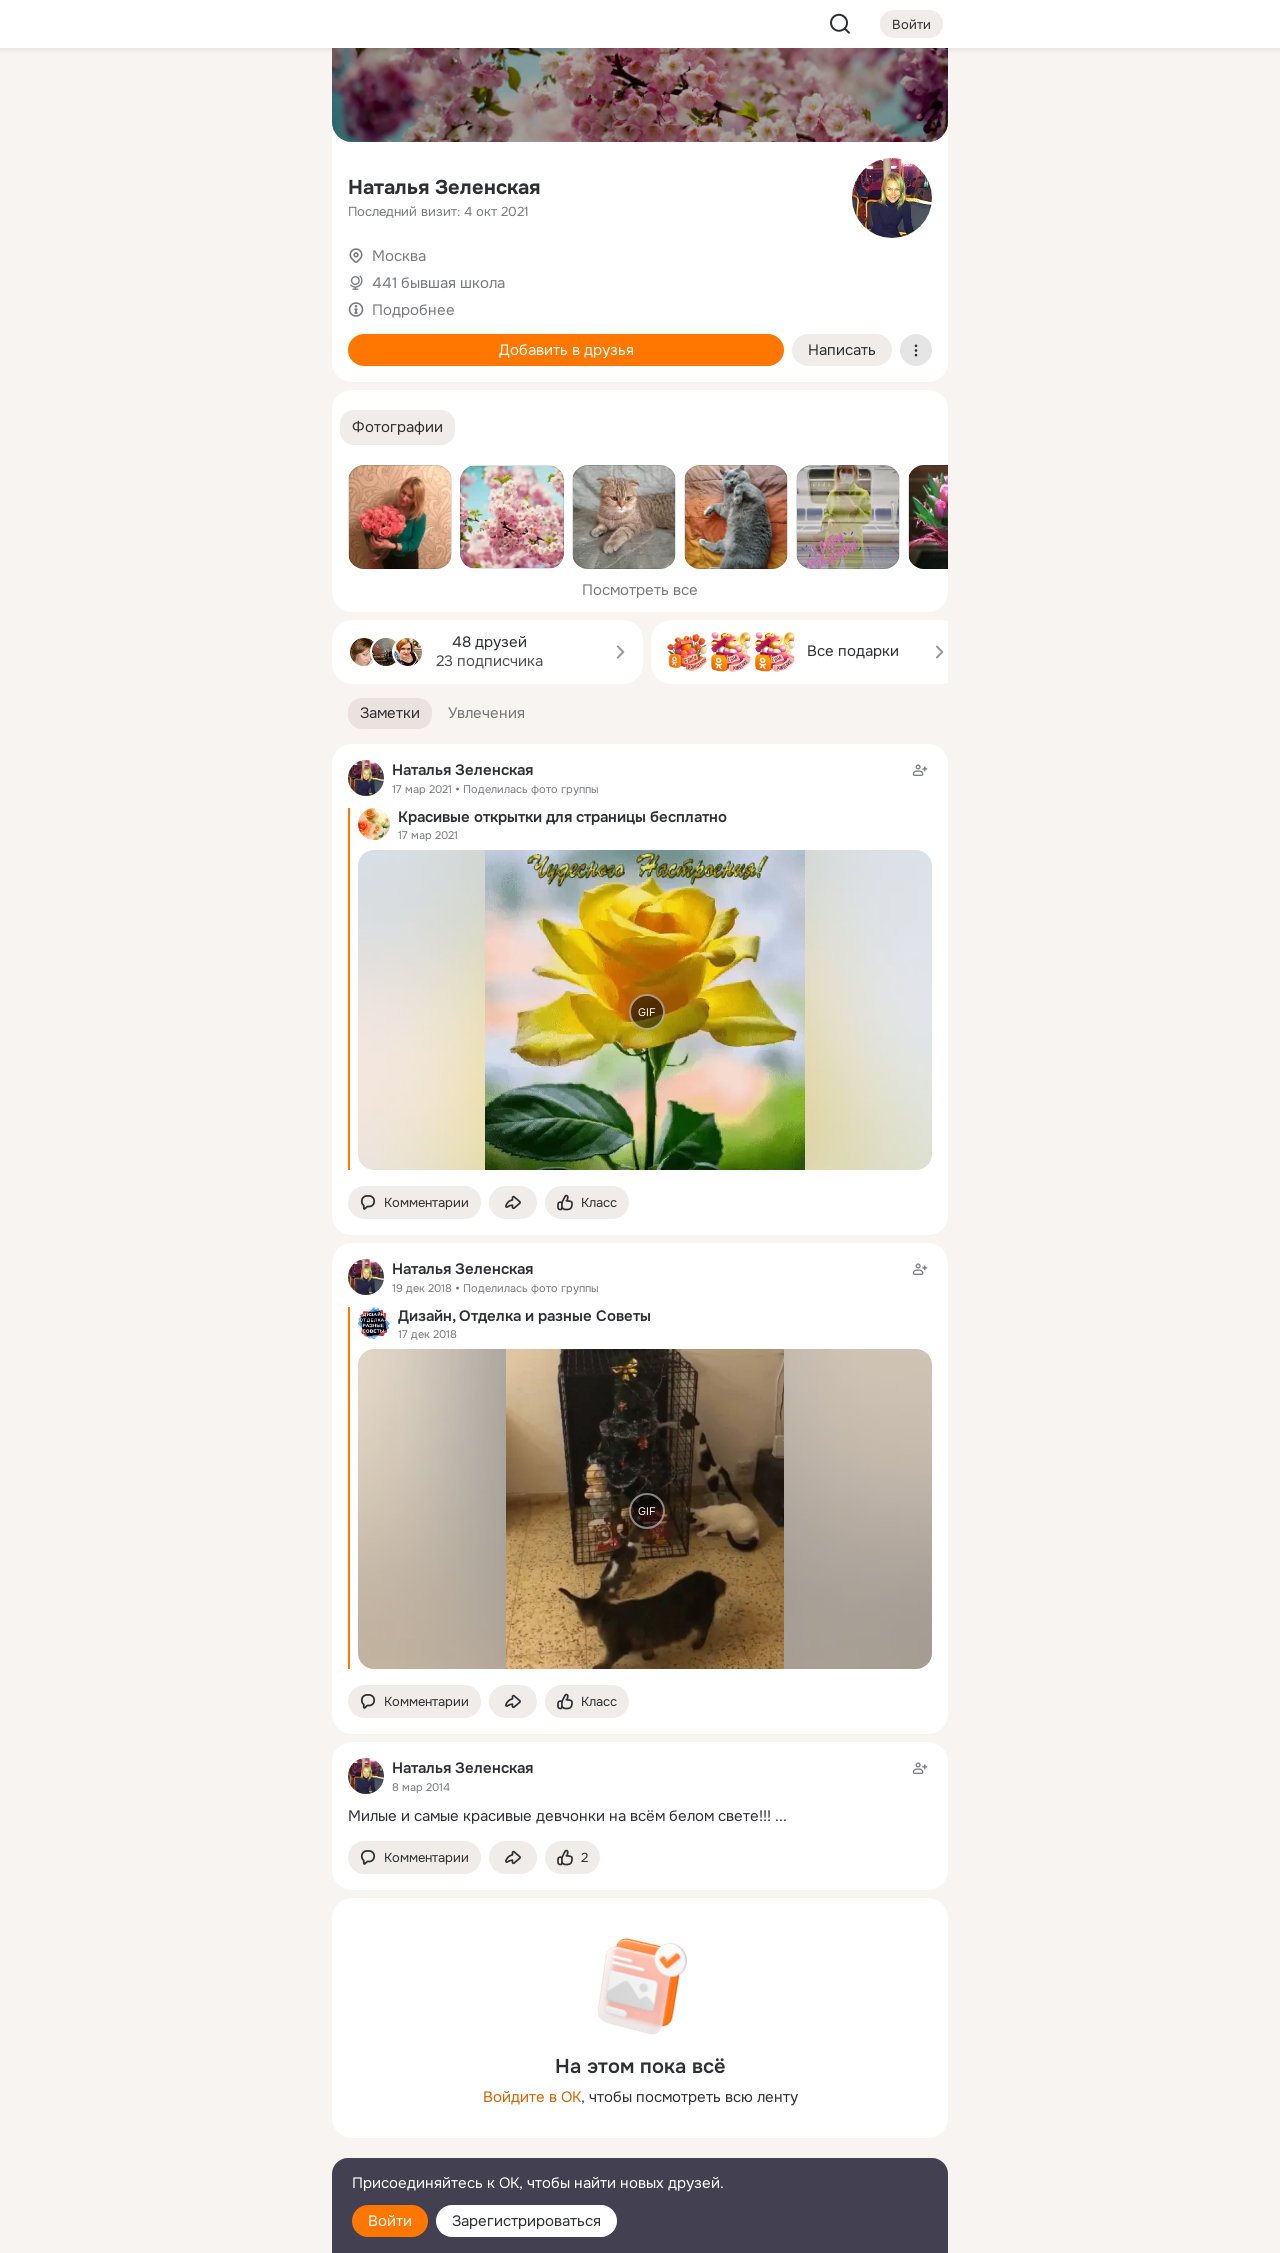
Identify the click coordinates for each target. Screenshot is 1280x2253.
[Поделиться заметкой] (513, 1202)
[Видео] (272, 184)
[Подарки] (96, 272)
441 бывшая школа (438, 283)
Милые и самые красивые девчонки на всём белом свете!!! (559, 1816)
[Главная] (96, 96)
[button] (397, 427)
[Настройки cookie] (184, 2226)
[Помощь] (96, 360)
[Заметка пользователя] (640, 1791)
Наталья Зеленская (444, 187)
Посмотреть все (640, 590)
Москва (399, 256)
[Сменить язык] (184, 2141)
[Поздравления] (184, 272)
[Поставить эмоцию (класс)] (587, 1202)
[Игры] (272, 272)
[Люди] (184, 184)
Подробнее (413, 310)
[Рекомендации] (184, 360)
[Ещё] (184, 2098)
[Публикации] (96, 184)
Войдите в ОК (532, 2097)
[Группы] (272, 96)
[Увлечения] (184, 96)
